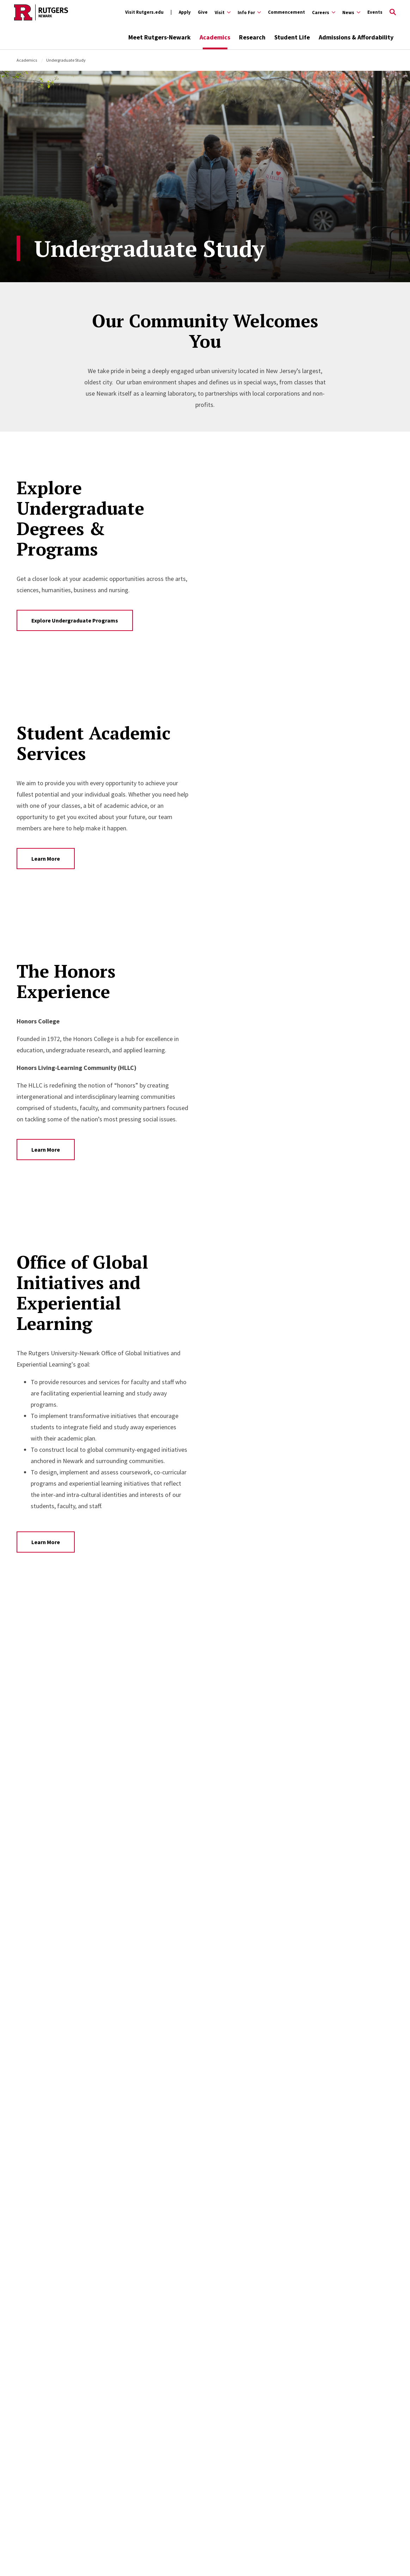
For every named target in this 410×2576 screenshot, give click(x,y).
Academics (215, 37)
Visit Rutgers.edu (144, 12)
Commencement (286, 12)
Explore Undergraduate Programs (74, 620)
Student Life (292, 37)
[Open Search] (393, 12)
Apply (185, 12)
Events (375, 12)
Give (203, 12)
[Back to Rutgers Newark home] (41, 12)
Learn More (45, 858)
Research (252, 37)
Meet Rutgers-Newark (159, 37)
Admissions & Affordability (356, 37)
